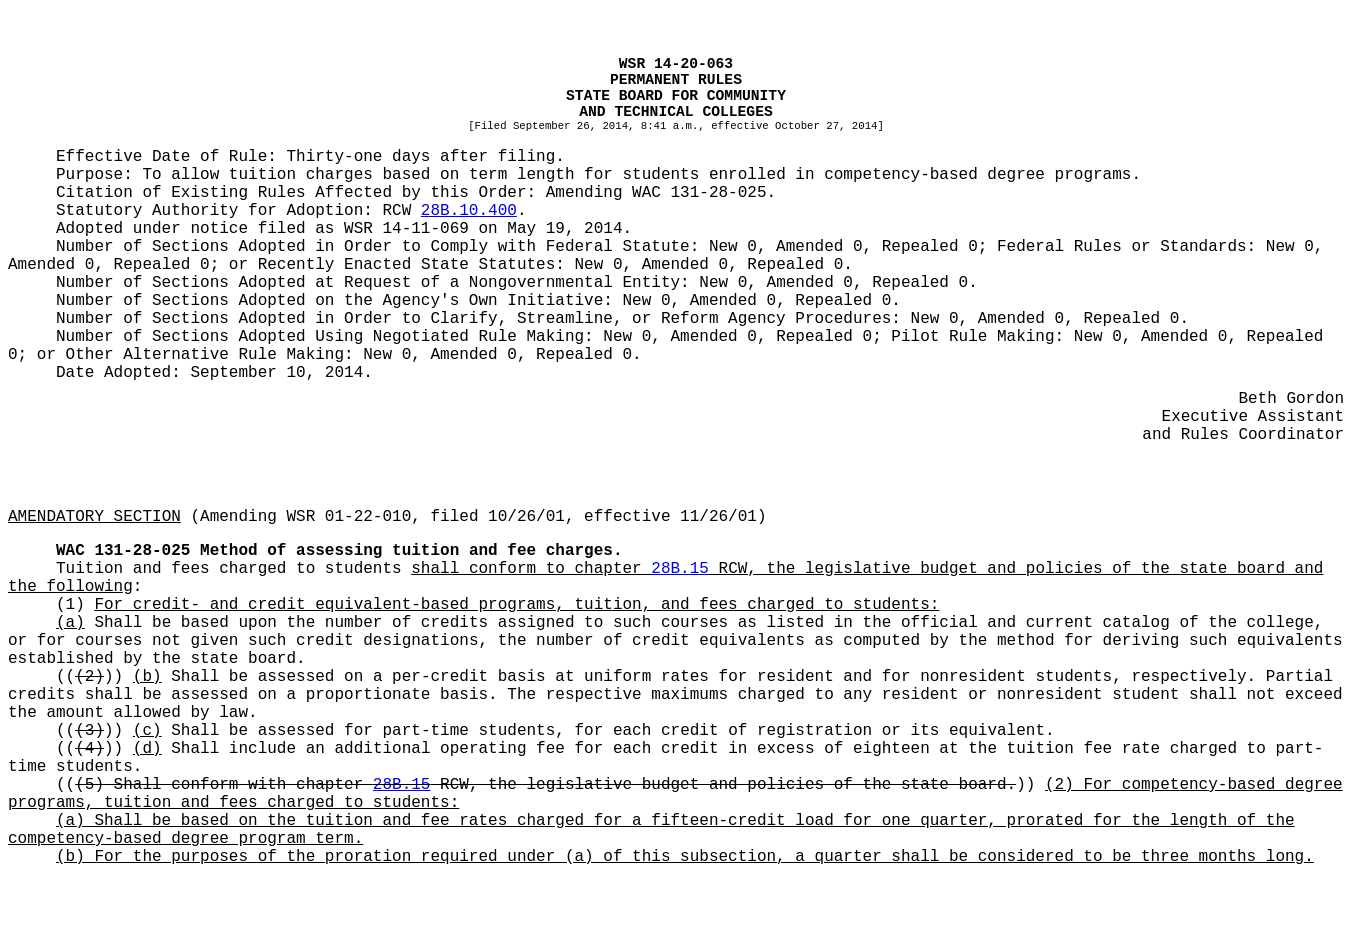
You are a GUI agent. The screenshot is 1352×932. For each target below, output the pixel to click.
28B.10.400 (469, 211)
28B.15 (680, 569)
